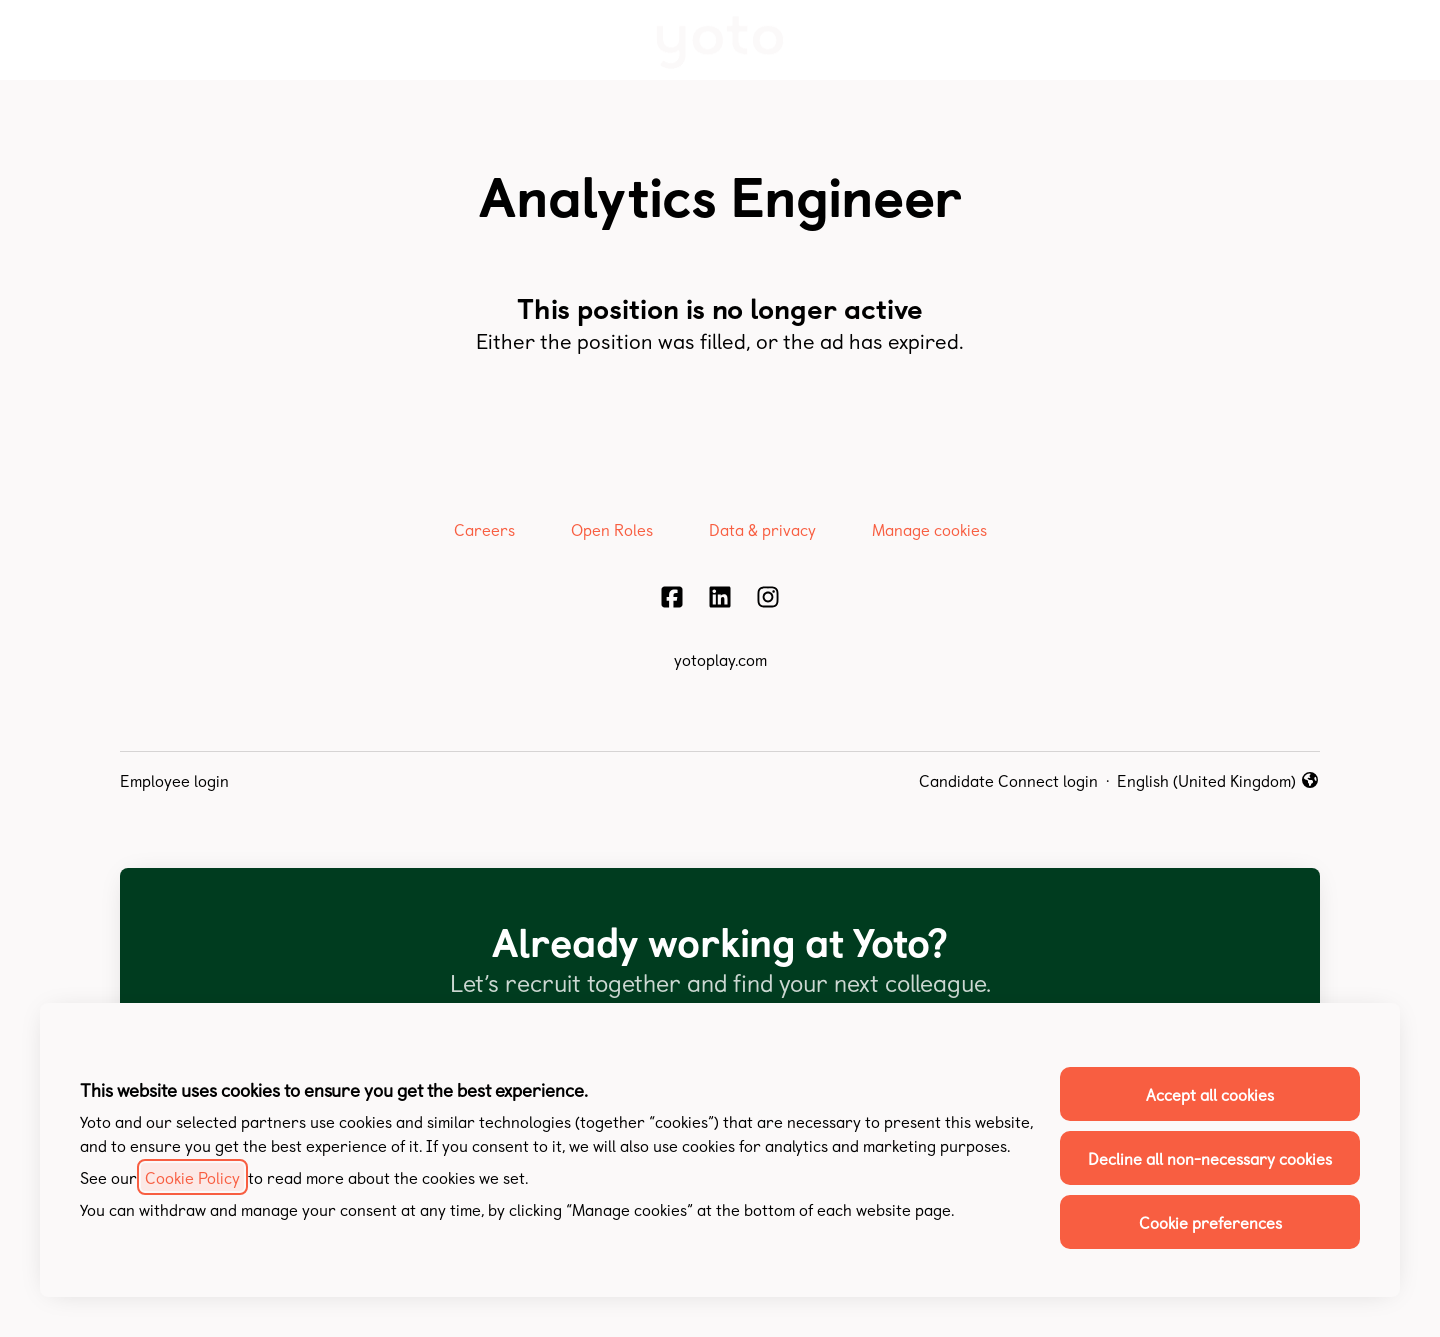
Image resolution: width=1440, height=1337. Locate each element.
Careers (484, 529)
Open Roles (612, 529)
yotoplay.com (720, 659)
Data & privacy (762, 529)
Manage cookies (929, 529)
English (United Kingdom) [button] (1218, 780)
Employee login (174, 780)
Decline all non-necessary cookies (1210, 1158)
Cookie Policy (192, 1177)
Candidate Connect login (1008, 780)
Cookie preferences (1210, 1222)
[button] (1400, 40)
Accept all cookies (1210, 1094)
